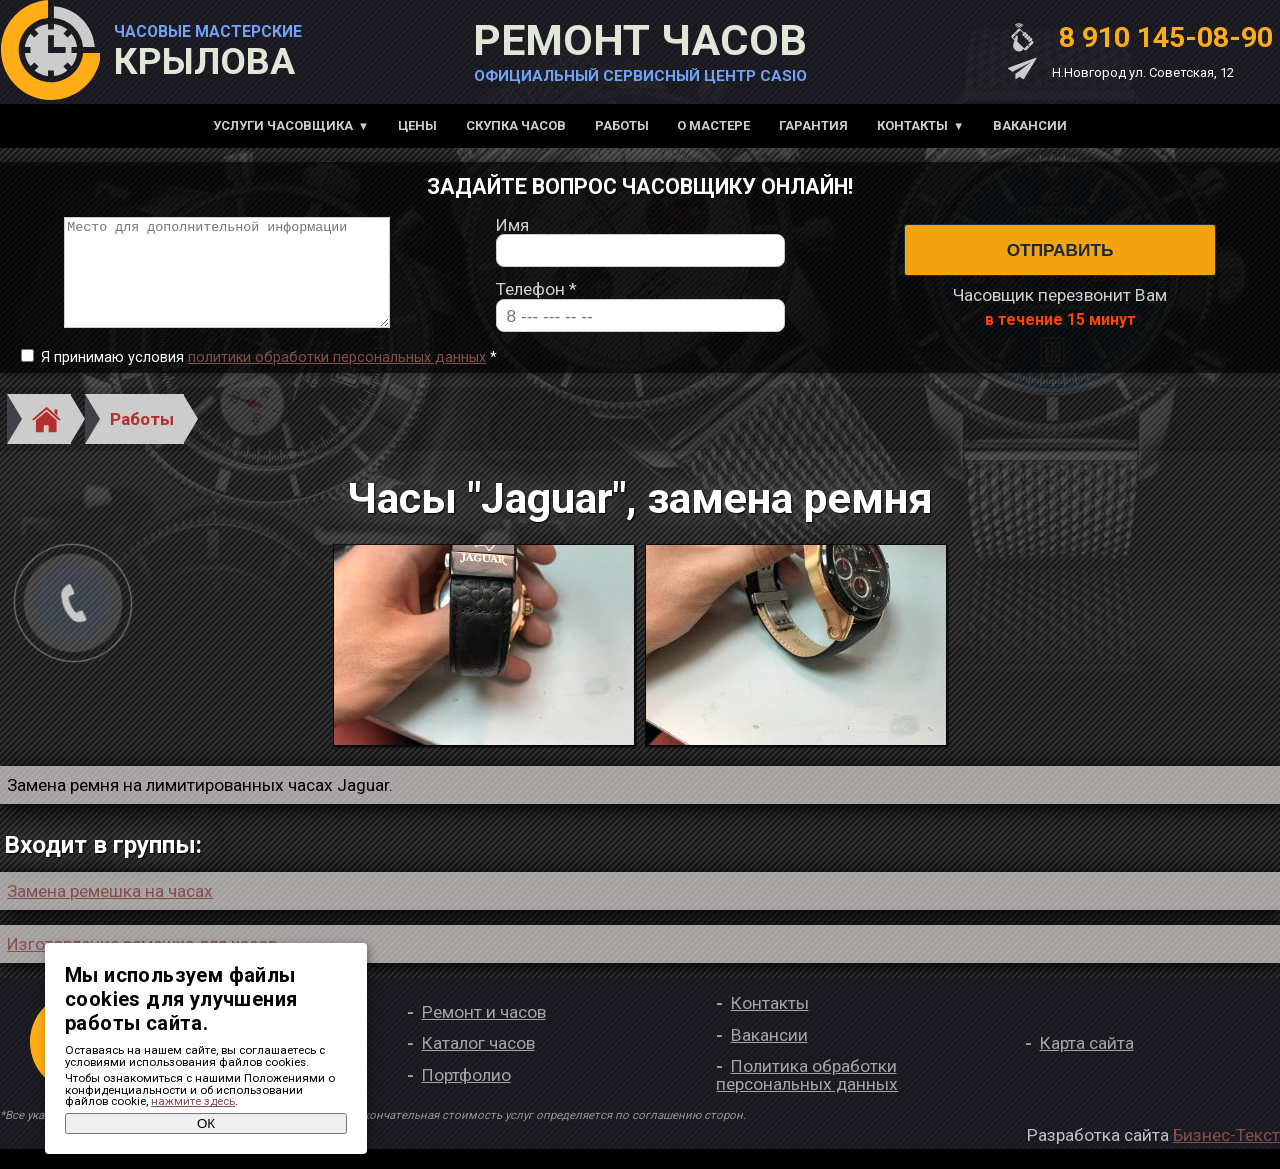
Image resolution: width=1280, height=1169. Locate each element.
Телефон (536, 300)
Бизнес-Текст (1226, 1155)
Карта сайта (1087, 1064)
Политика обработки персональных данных (807, 1095)
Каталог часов (478, 1064)
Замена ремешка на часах (110, 911)
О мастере (713, 125)
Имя (512, 235)
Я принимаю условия (269, 378)
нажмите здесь (193, 1101)
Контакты (912, 125)
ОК (206, 1123)
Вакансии (1030, 125)
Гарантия (813, 125)
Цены (417, 125)
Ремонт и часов (484, 1032)
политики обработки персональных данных (337, 377)
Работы (622, 125)
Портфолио (466, 1095)
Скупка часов (516, 125)
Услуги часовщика (283, 125)
